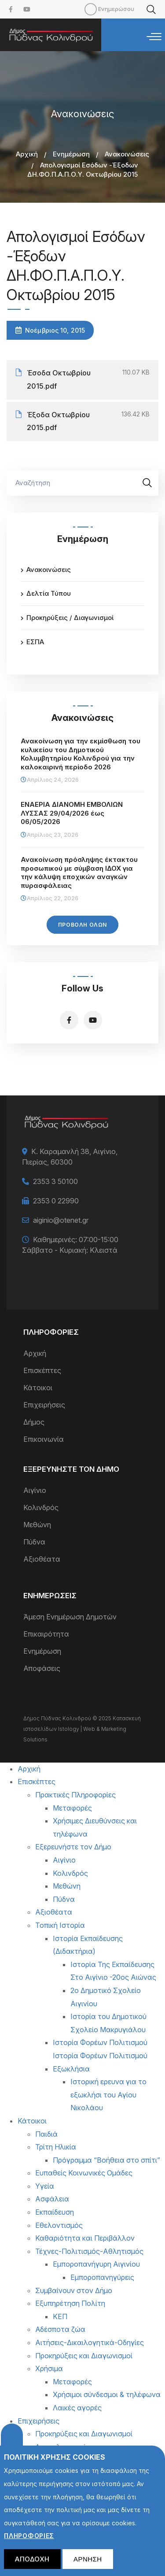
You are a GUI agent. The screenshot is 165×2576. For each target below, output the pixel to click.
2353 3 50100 (55, 1181)
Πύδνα (34, 1541)
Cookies (12, 2443)
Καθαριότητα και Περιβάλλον (85, 2238)
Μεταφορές (72, 1808)
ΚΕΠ (60, 2316)
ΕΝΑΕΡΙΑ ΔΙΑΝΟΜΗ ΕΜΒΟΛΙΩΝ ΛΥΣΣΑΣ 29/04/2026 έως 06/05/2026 (72, 813)
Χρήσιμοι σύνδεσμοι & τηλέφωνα (107, 2394)
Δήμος (33, 1422)
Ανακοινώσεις (127, 154)
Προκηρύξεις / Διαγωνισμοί (70, 617)
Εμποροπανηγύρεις (102, 2277)
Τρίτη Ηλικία (55, 2146)
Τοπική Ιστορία (60, 1925)
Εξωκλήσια (71, 2068)
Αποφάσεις (41, 1668)
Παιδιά (46, 2134)
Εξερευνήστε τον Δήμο (73, 1846)
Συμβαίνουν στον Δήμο (73, 2290)
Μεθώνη (37, 1524)
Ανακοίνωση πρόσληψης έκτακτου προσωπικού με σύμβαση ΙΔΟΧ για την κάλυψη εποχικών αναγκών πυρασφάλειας (79, 872)
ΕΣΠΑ (35, 642)
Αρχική (27, 154)
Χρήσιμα (49, 2368)
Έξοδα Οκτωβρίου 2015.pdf (58, 421)
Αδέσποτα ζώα (60, 2329)
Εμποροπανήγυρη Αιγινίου (96, 2264)
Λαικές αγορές (77, 2407)
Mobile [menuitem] (90, 9)
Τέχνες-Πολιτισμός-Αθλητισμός (89, 2251)
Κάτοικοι (37, 1387)
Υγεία (44, 2186)
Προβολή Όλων (82, 924)
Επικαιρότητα (46, 1633)
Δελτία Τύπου (48, 593)
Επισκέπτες (42, 1370)
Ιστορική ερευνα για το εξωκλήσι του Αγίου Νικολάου (108, 2094)
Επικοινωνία (43, 1439)
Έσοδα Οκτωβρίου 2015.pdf (59, 379)
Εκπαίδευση (54, 2212)
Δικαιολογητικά (61, 2446)
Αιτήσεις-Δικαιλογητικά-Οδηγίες (89, 2342)
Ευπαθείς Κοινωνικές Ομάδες (83, 2172)
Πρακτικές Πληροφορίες (75, 1794)
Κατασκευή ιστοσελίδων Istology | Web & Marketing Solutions (82, 1729)
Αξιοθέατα (41, 1559)
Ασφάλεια (52, 2198)
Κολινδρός (41, 1507)
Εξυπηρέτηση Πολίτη (70, 2303)
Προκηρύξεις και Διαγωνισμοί (83, 2355)
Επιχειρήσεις (44, 1404)
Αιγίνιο (34, 1490)
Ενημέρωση (71, 154)
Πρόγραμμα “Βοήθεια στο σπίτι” (106, 2160)
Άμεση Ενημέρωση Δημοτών (70, 1616)
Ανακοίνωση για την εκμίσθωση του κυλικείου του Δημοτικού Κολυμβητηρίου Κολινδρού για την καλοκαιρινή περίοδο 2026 (80, 754)
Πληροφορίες (29, 2544)
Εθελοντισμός (59, 2225)
